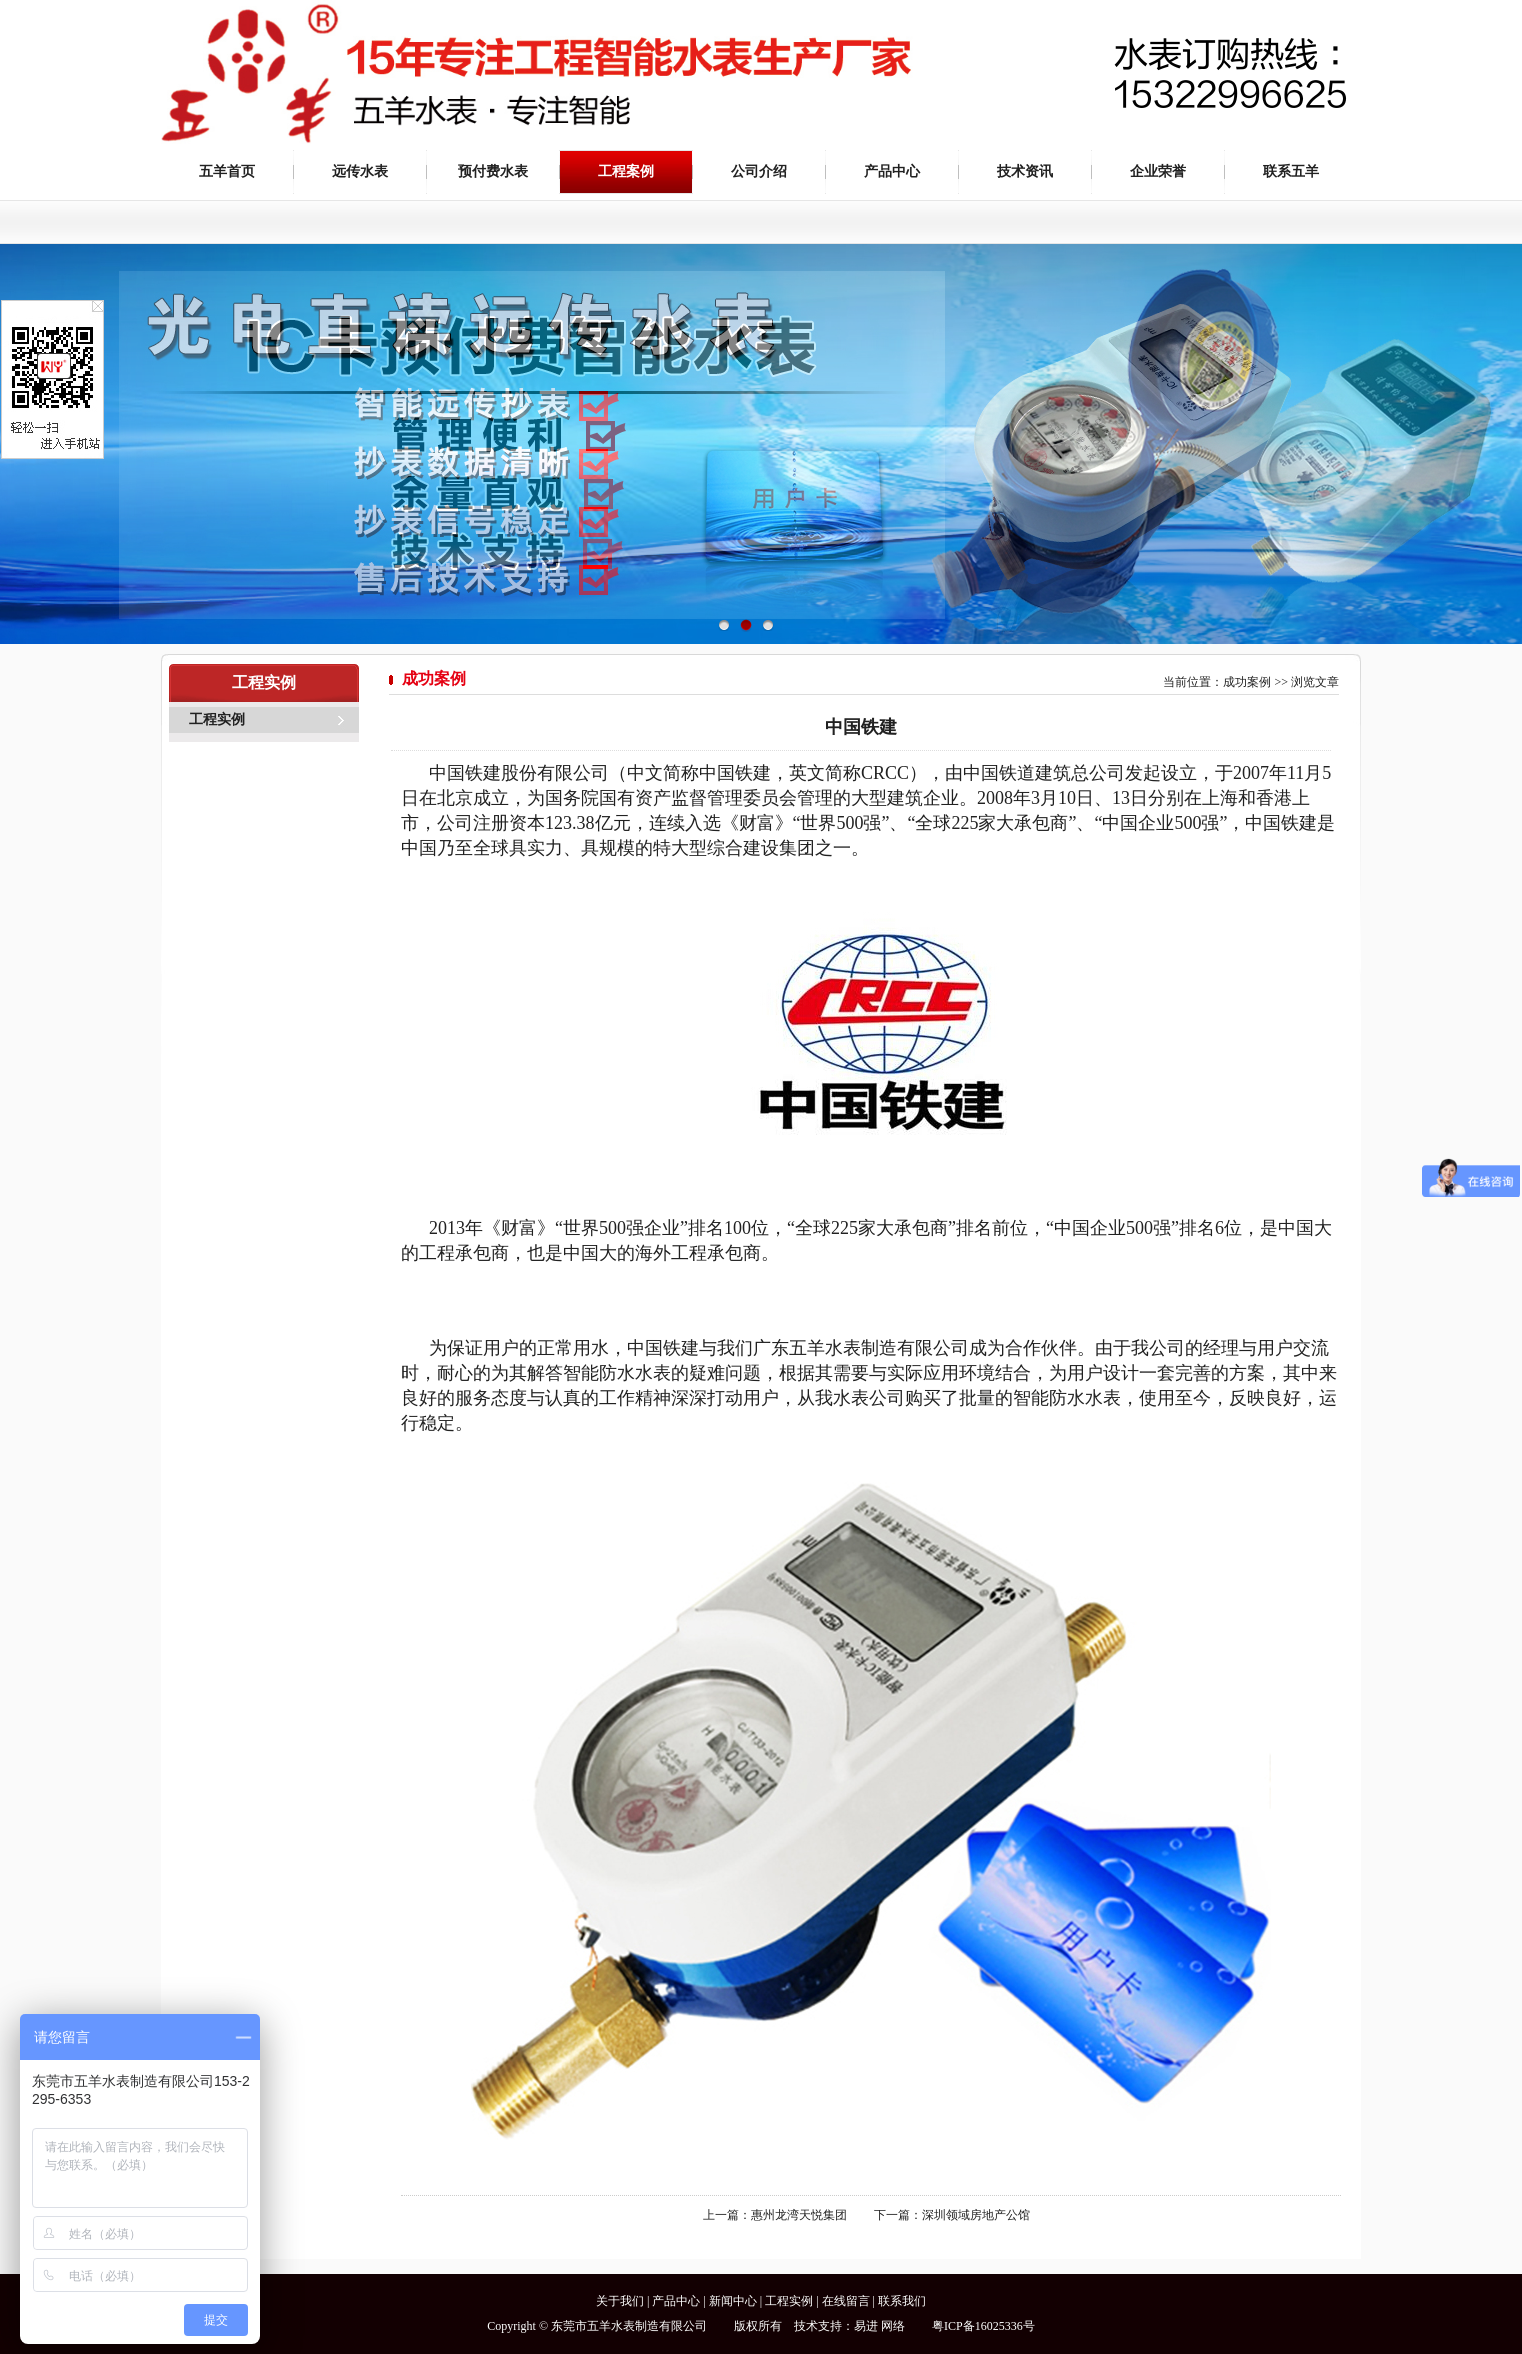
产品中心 (892, 171)
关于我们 (620, 2301)
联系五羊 (1291, 171)
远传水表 (360, 171)
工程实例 (217, 719)
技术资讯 (1025, 171)
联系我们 (902, 2301)
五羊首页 (227, 171)
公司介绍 (759, 171)
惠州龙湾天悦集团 (799, 2215)
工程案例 (626, 171)
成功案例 (1247, 682)
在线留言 (846, 2301)
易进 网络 (879, 2326)
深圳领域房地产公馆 (976, 2215)
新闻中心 (733, 2301)
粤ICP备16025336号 (983, 2326)
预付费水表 (493, 171)
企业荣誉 (1158, 171)
